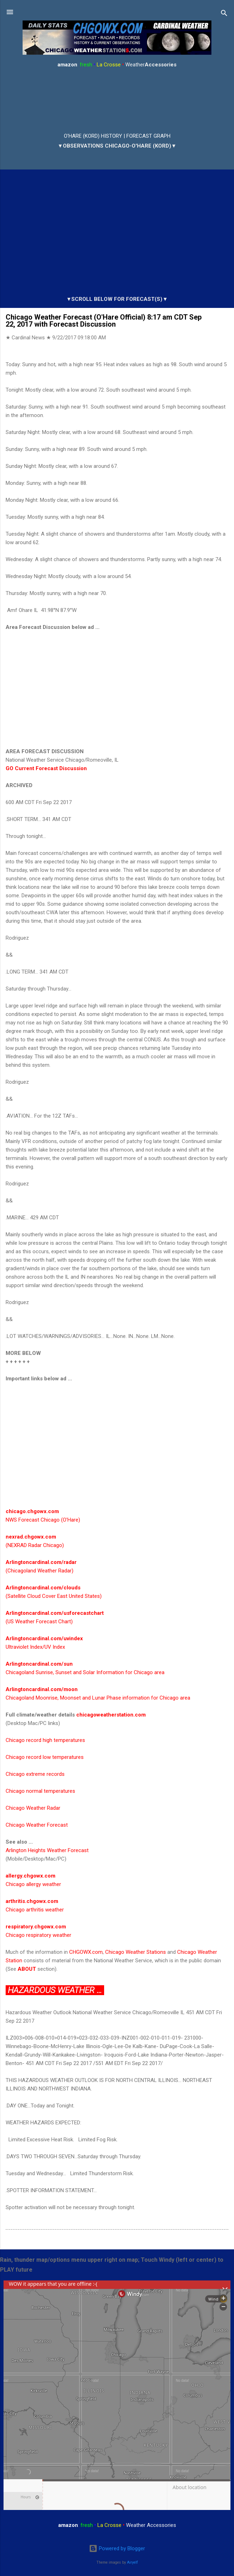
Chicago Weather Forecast (37, 1825)
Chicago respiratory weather (38, 1935)
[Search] (224, 14)
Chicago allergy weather (33, 1884)
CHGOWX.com (86, 1952)
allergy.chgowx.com (30, 1876)
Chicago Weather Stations (135, 1952)
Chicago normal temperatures (40, 1791)
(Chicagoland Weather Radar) (39, 1570)
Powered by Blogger (117, 2548)
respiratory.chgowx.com (36, 1926)
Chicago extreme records (35, 1774)
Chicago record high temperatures (45, 1740)
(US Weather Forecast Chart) (39, 1621)
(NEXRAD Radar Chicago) (35, 1545)
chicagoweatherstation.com (111, 1715)
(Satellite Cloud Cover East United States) (54, 1596)
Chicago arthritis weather (35, 1909)
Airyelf (132, 2562)
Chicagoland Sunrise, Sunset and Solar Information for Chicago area (85, 1672)
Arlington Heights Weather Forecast (47, 1850)
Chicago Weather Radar (33, 1808)
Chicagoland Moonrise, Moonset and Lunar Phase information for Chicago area (98, 1698)
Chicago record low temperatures (45, 1757)
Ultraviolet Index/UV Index (35, 1647)
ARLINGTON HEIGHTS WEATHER (117, 100)
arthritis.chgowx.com (32, 1901)
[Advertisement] (117, 689)
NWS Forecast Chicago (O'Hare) (43, 1520)
